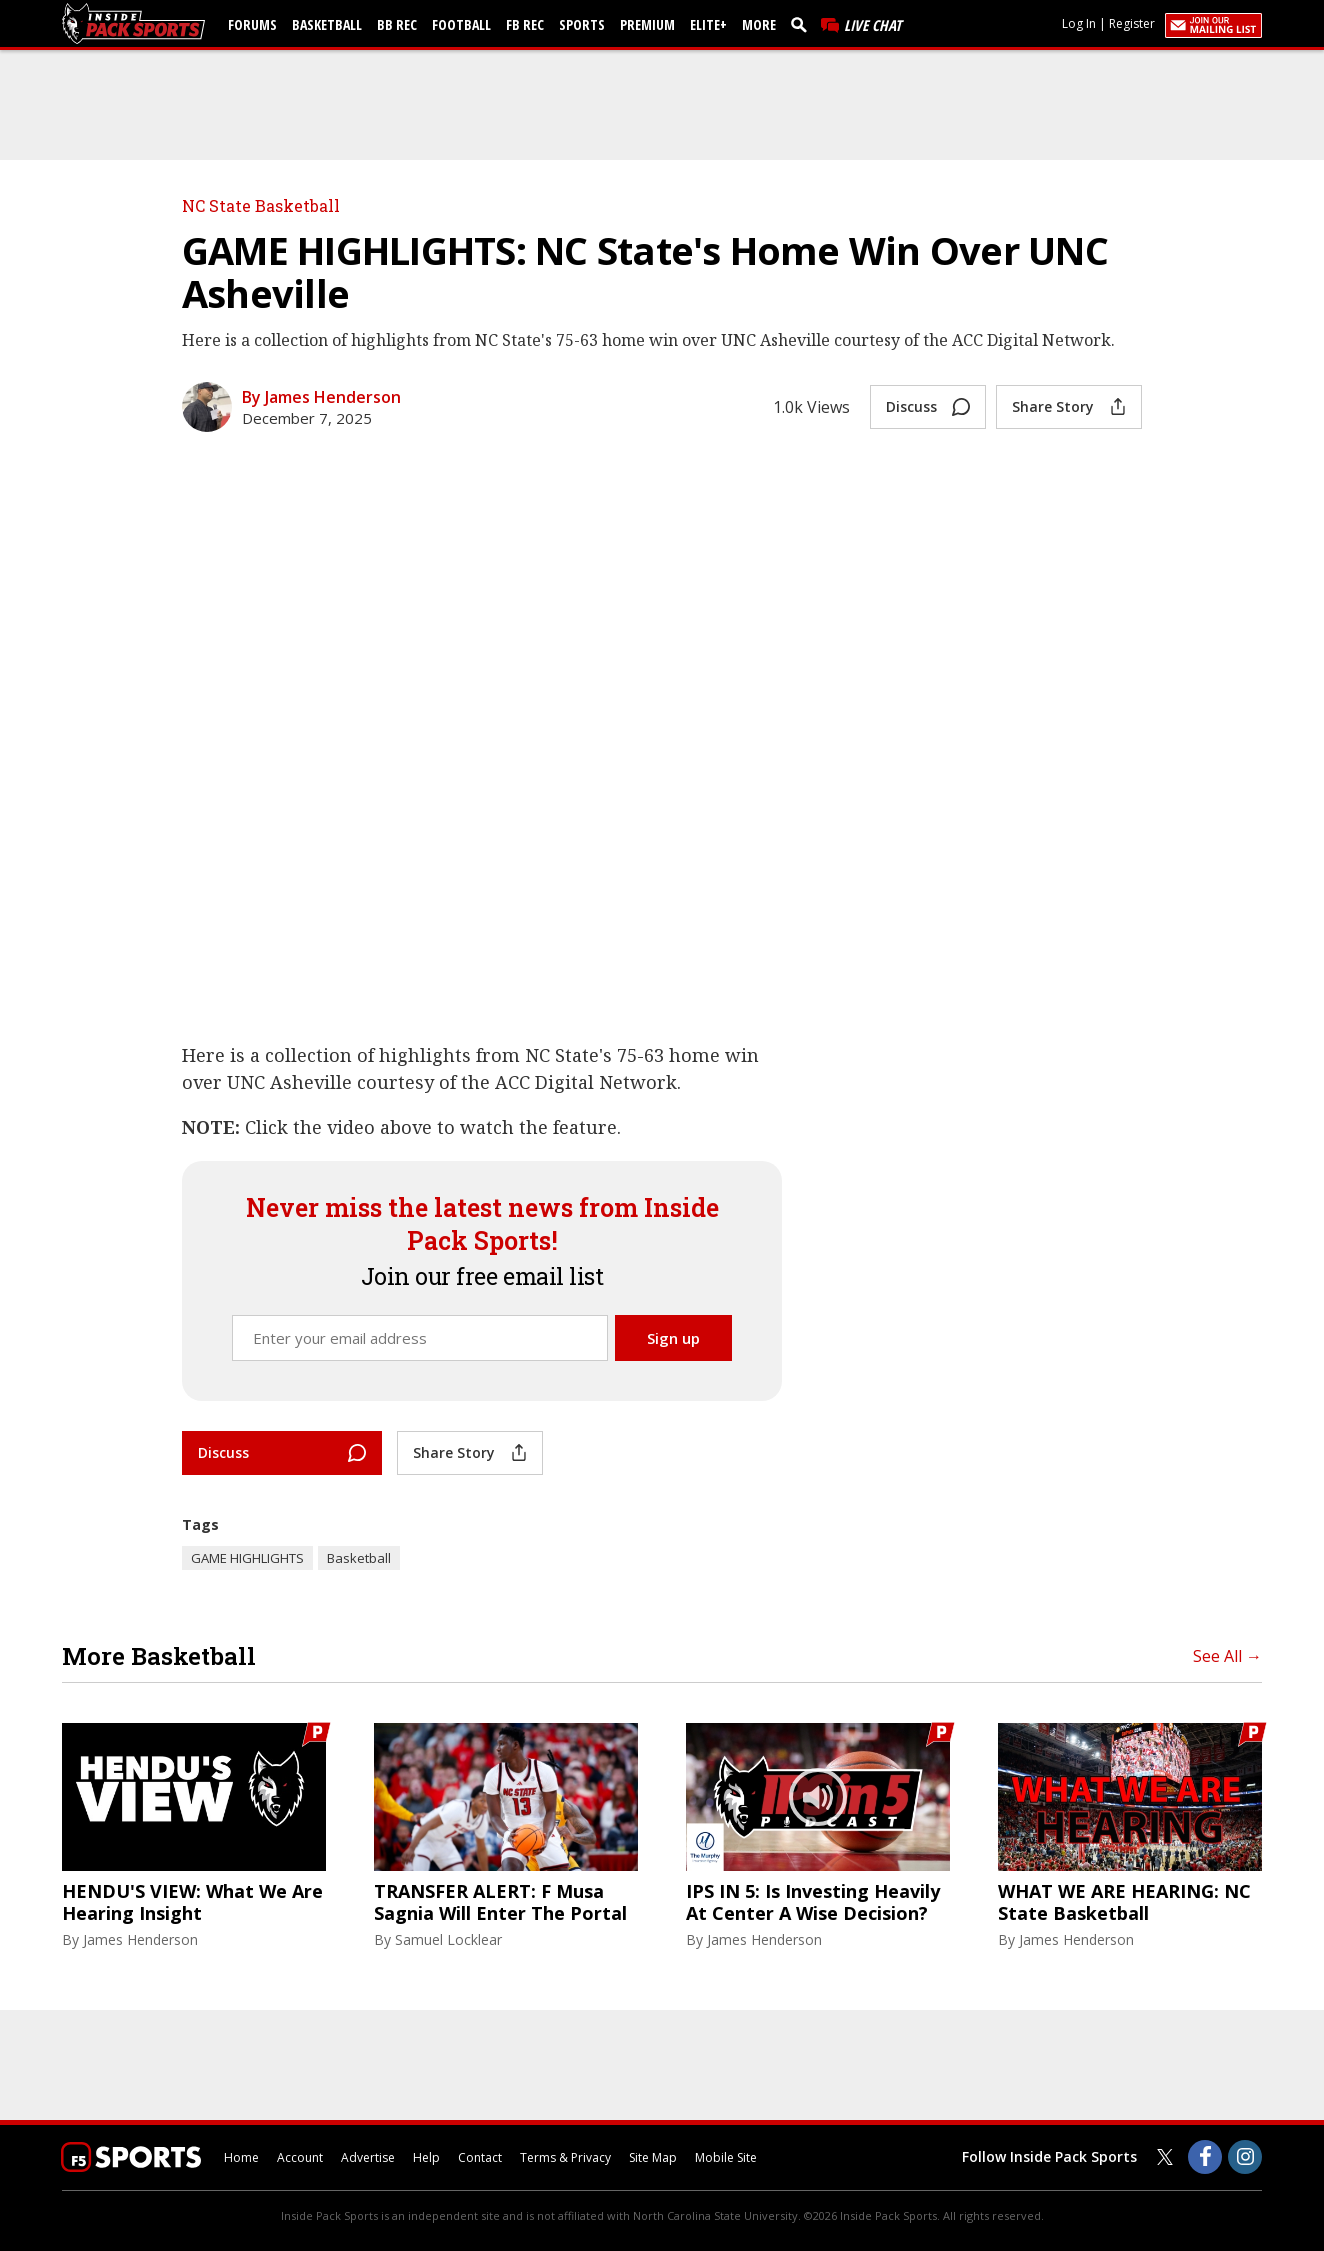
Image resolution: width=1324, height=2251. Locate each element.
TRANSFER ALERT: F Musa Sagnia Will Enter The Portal (500, 1902)
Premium (647, 24)
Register (1132, 23)
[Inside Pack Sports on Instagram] (1245, 2157)
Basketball (327, 24)
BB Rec (397, 24)
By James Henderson (321, 397)
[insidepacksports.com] (137, 23)
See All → (1227, 1656)
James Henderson (140, 1939)
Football (461, 24)
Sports (582, 24)
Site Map (653, 2157)
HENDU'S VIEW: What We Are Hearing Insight (192, 1902)
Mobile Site (726, 2157)
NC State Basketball (261, 205)
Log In (1079, 23)
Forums (252, 24)
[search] (803, 24)
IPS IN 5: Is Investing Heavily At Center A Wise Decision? (813, 1902)
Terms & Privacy (565, 2157)
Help (426, 2157)
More (759, 24)
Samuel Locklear (448, 1939)
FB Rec (525, 24)
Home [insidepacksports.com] (241, 2157)
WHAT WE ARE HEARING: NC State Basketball (1124, 1902)
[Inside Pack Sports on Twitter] (1165, 2157)
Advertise (368, 2157)
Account (300, 2157)
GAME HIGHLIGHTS (247, 1558)
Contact (480, 2157)
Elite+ (708, 24)
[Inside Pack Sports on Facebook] (1205, 2157)
